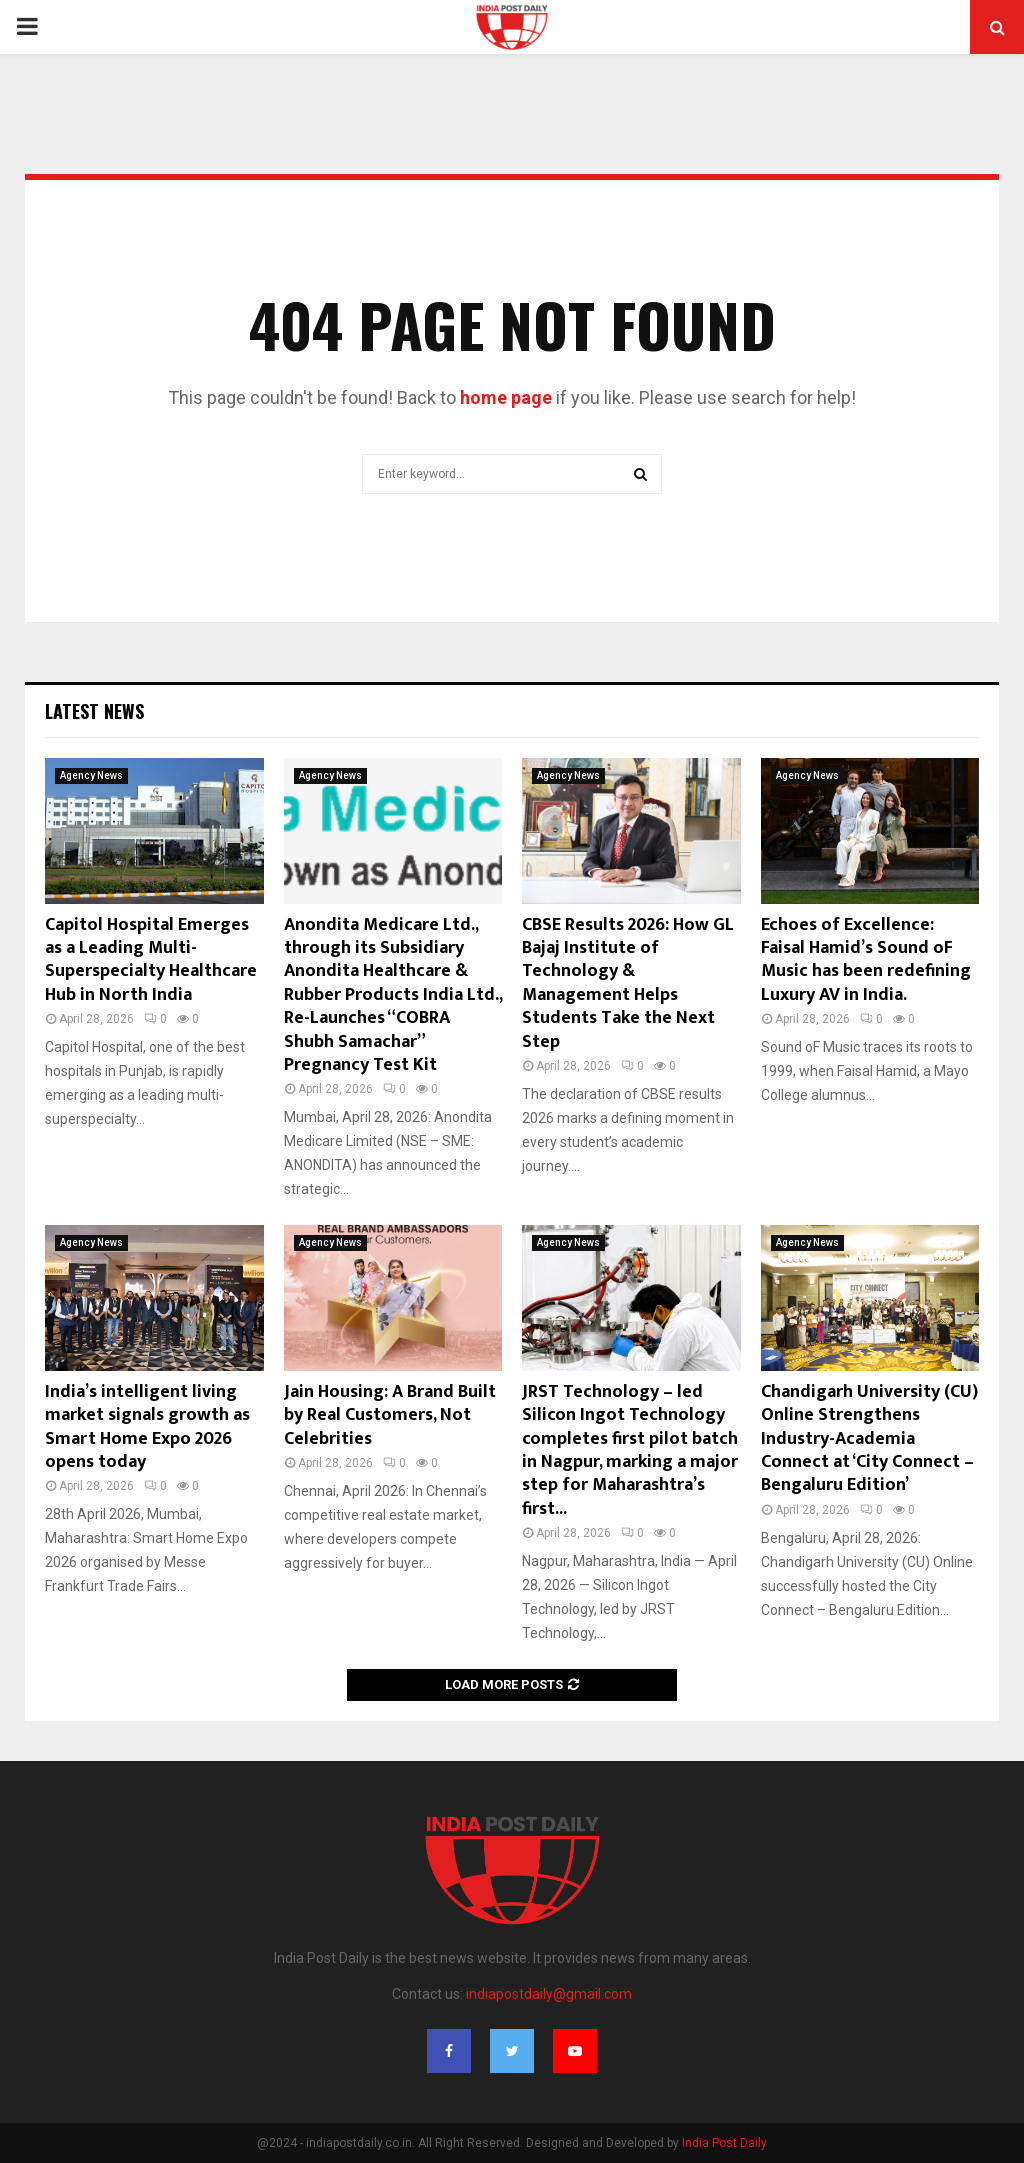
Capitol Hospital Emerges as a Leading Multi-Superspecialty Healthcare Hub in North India (151, 960)
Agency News (91, 775)
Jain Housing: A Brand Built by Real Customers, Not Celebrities (390, 1415)
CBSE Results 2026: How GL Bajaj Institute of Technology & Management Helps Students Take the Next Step (628, 983)
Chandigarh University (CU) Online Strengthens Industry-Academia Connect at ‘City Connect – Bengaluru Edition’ (869, 1439)
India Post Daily (724, 2143)
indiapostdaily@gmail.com (549, 1994)
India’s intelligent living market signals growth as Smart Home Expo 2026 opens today (147, 1427)
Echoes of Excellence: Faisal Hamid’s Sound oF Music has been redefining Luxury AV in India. (866, 960)
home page (506, 397)
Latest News (94, 711)
